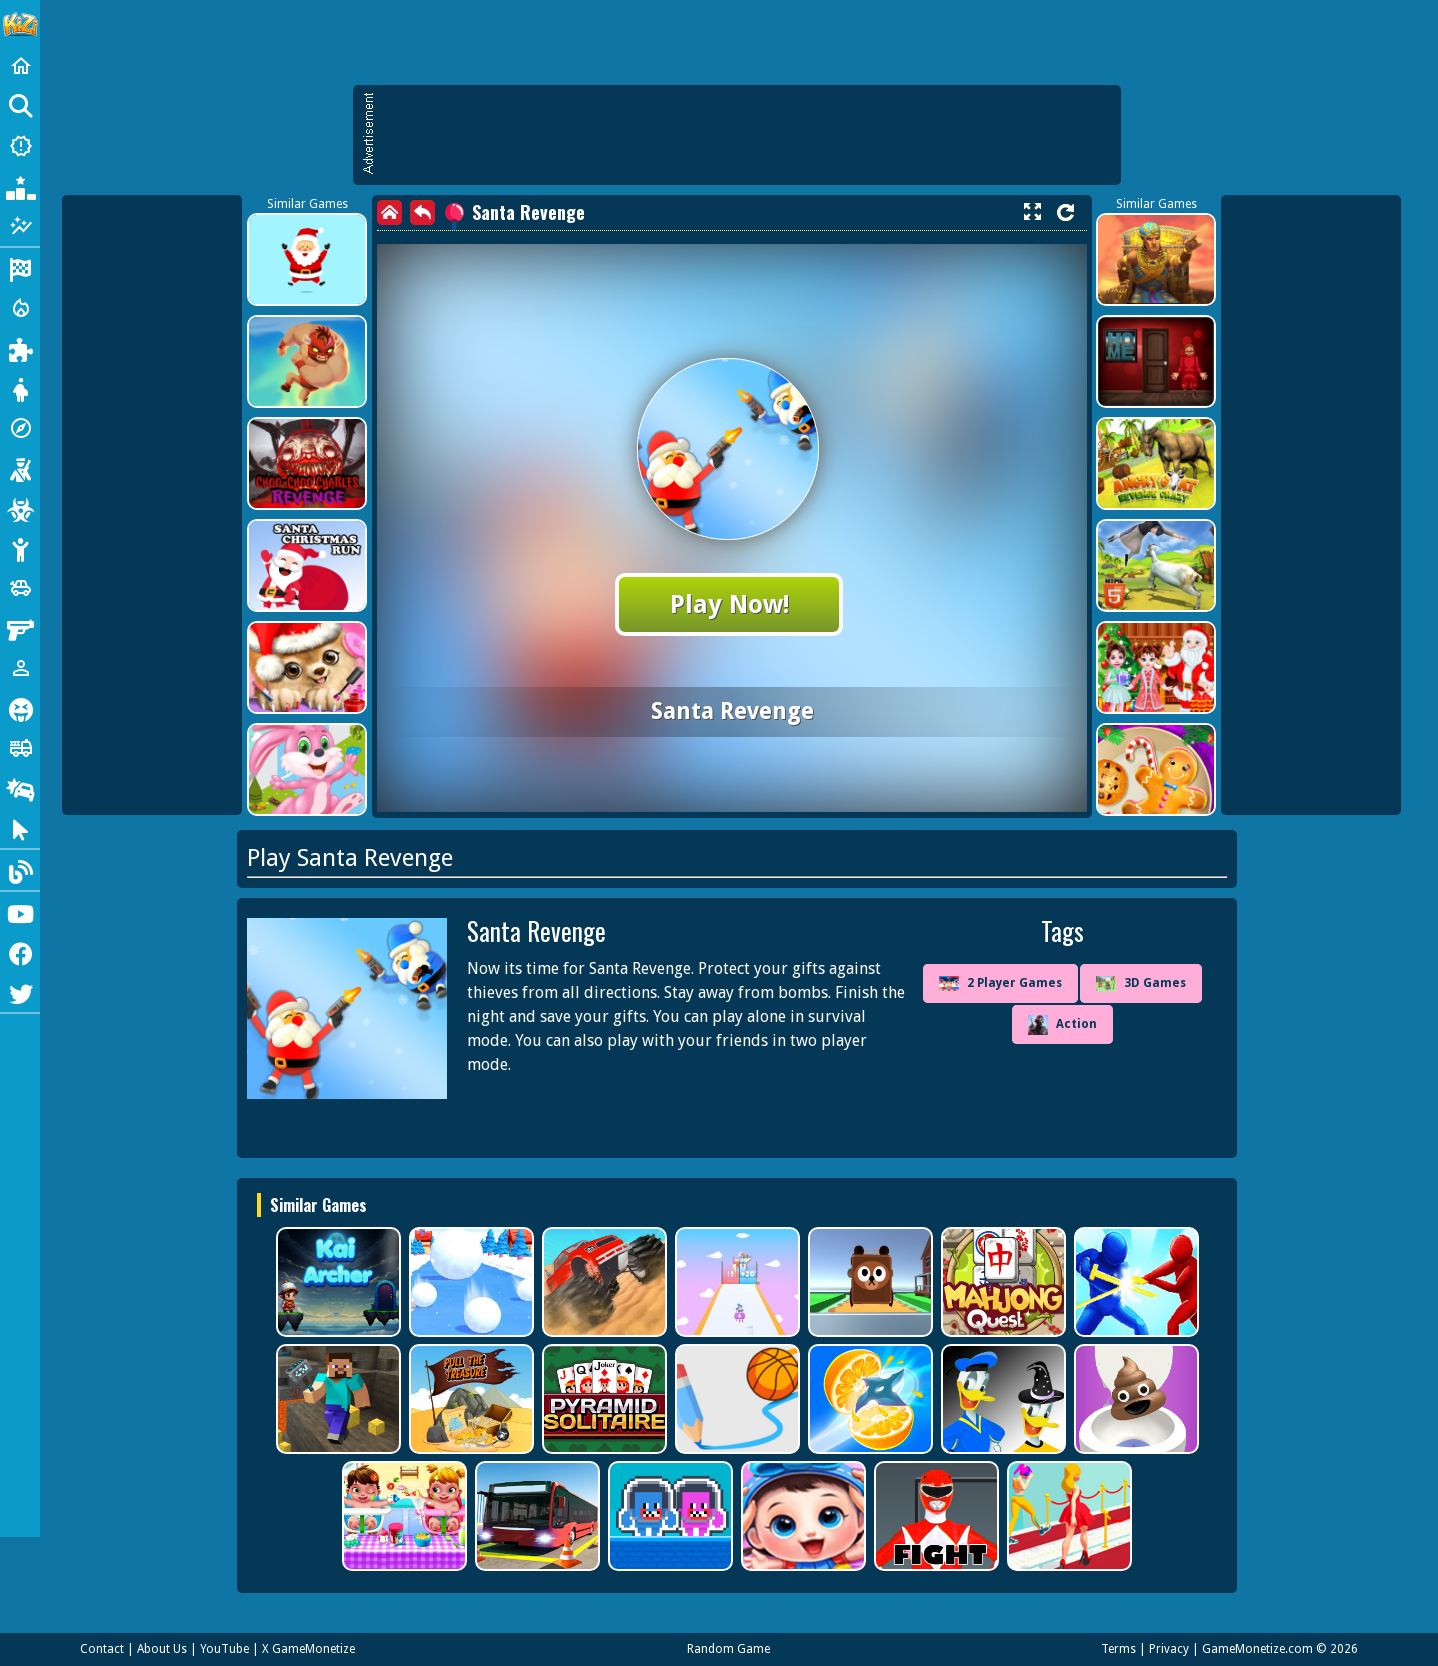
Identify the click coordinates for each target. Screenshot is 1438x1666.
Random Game (728, 1649)
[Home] (20, 66)
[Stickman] (20, 548)
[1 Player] (20, 668)
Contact (102, 1649)
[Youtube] (20, 912)
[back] (422, 212)
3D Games (1141, 983)
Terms (1118, 1649)
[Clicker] (20, 828)
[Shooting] (20, 468)
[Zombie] (20, 508)
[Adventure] (20, 428)
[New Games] (20, 146)
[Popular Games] (20, 186)
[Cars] (20, 588)
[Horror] (20, 708)
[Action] (20, 308)
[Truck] (20, 748)
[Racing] (20, 268)
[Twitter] (20, 992)
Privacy (1169, 1649)
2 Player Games (1000, 984)
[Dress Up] (20, 388)
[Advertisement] (747, 135)
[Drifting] (20, 788)
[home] (389, 212)
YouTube (224, 1649)
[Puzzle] (20, 348)
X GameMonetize (308, 1649)
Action (1062, 1025)
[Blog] (20, 870)
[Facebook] (20, 952)
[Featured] (20, 226)
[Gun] (20, 628)
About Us (162, 1649)
